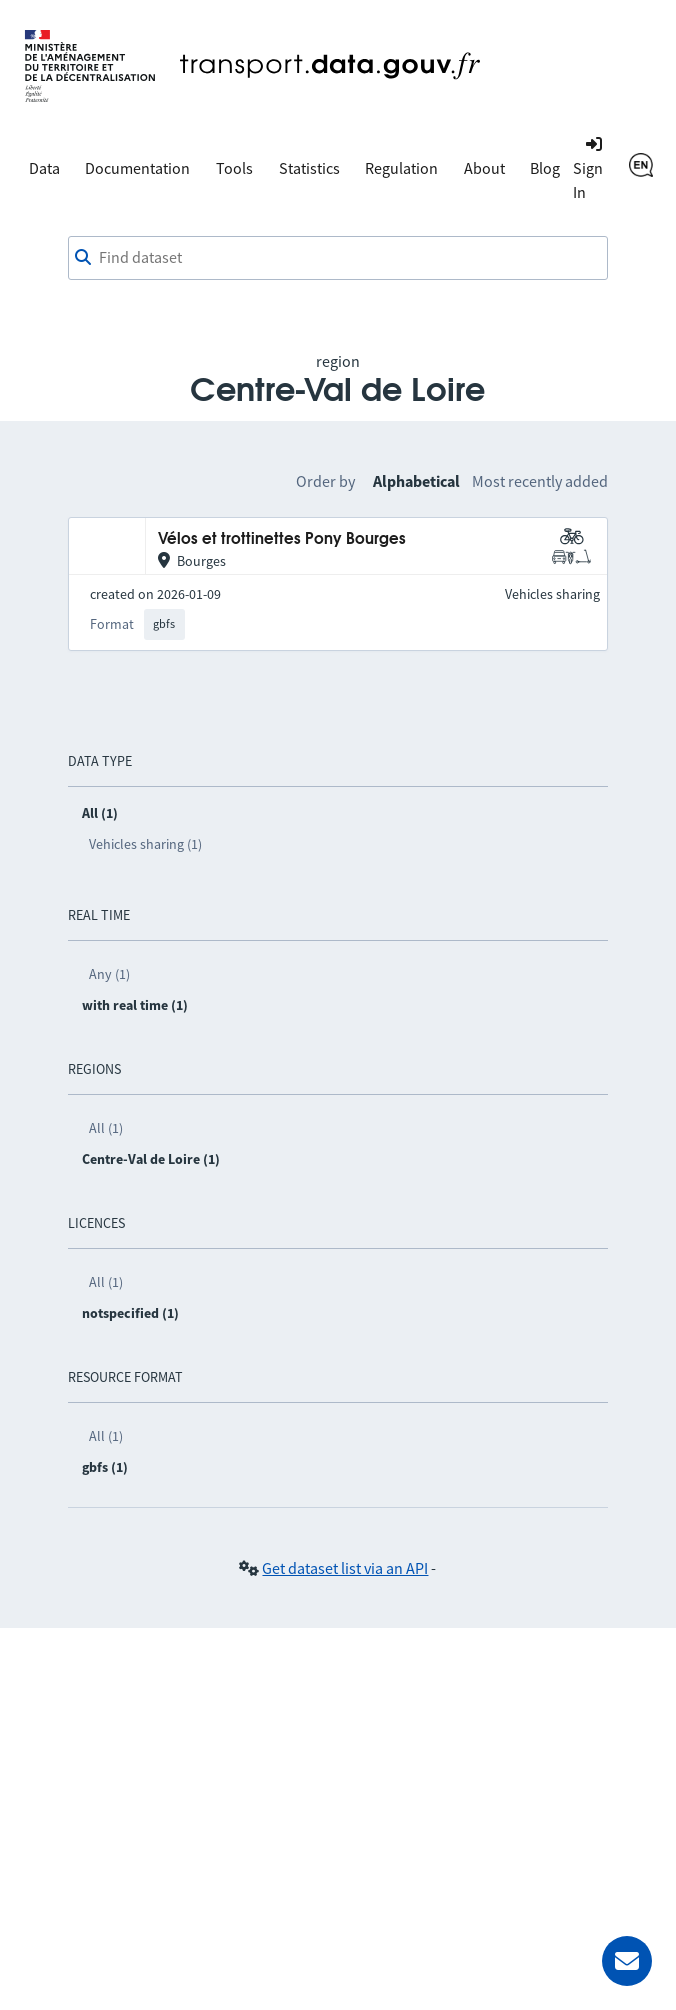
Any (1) (109, 974)
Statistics (309, 168)
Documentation (137, 168)
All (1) (106, 1128)
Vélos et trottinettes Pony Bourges (282, 539)
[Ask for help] (627, 1961)
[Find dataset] (338, 258)
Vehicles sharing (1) (145, 844)
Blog (545, 168)
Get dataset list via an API (345, 1568)
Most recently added (540, 481)
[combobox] (338, 258)
